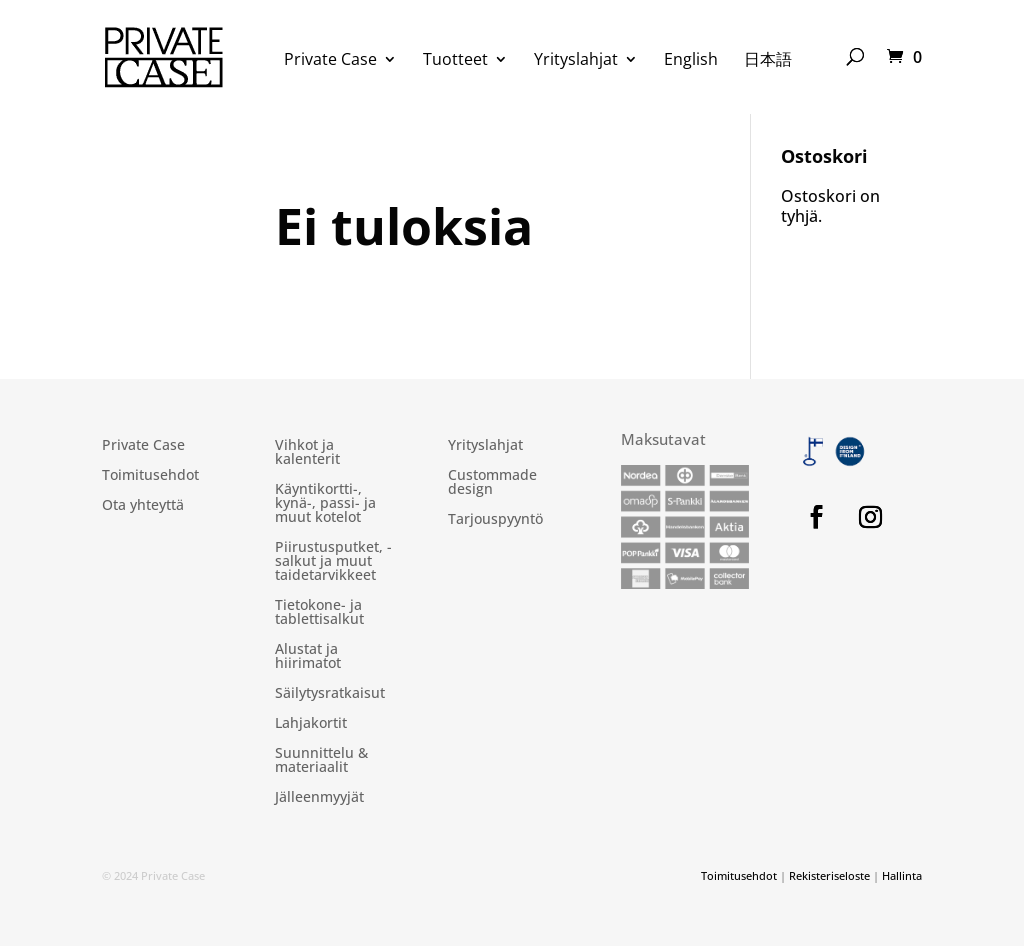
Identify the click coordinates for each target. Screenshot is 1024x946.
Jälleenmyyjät (319, 798)
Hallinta (902, 875)
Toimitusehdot (150, 476)
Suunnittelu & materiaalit (321, 761)
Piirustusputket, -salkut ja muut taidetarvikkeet (333, 562)
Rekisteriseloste (829, 875)
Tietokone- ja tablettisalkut (319, 613)
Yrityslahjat (576, 61)
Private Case (330, 61)
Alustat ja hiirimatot (308, 657)
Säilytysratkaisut (330, 694)
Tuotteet (455, 61)
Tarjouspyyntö (495, 520)
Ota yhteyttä (143, 506)
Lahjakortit (311, 724)
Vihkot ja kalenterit (307, 453)
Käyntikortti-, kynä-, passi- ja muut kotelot (325, 504)
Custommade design (492, 483)
